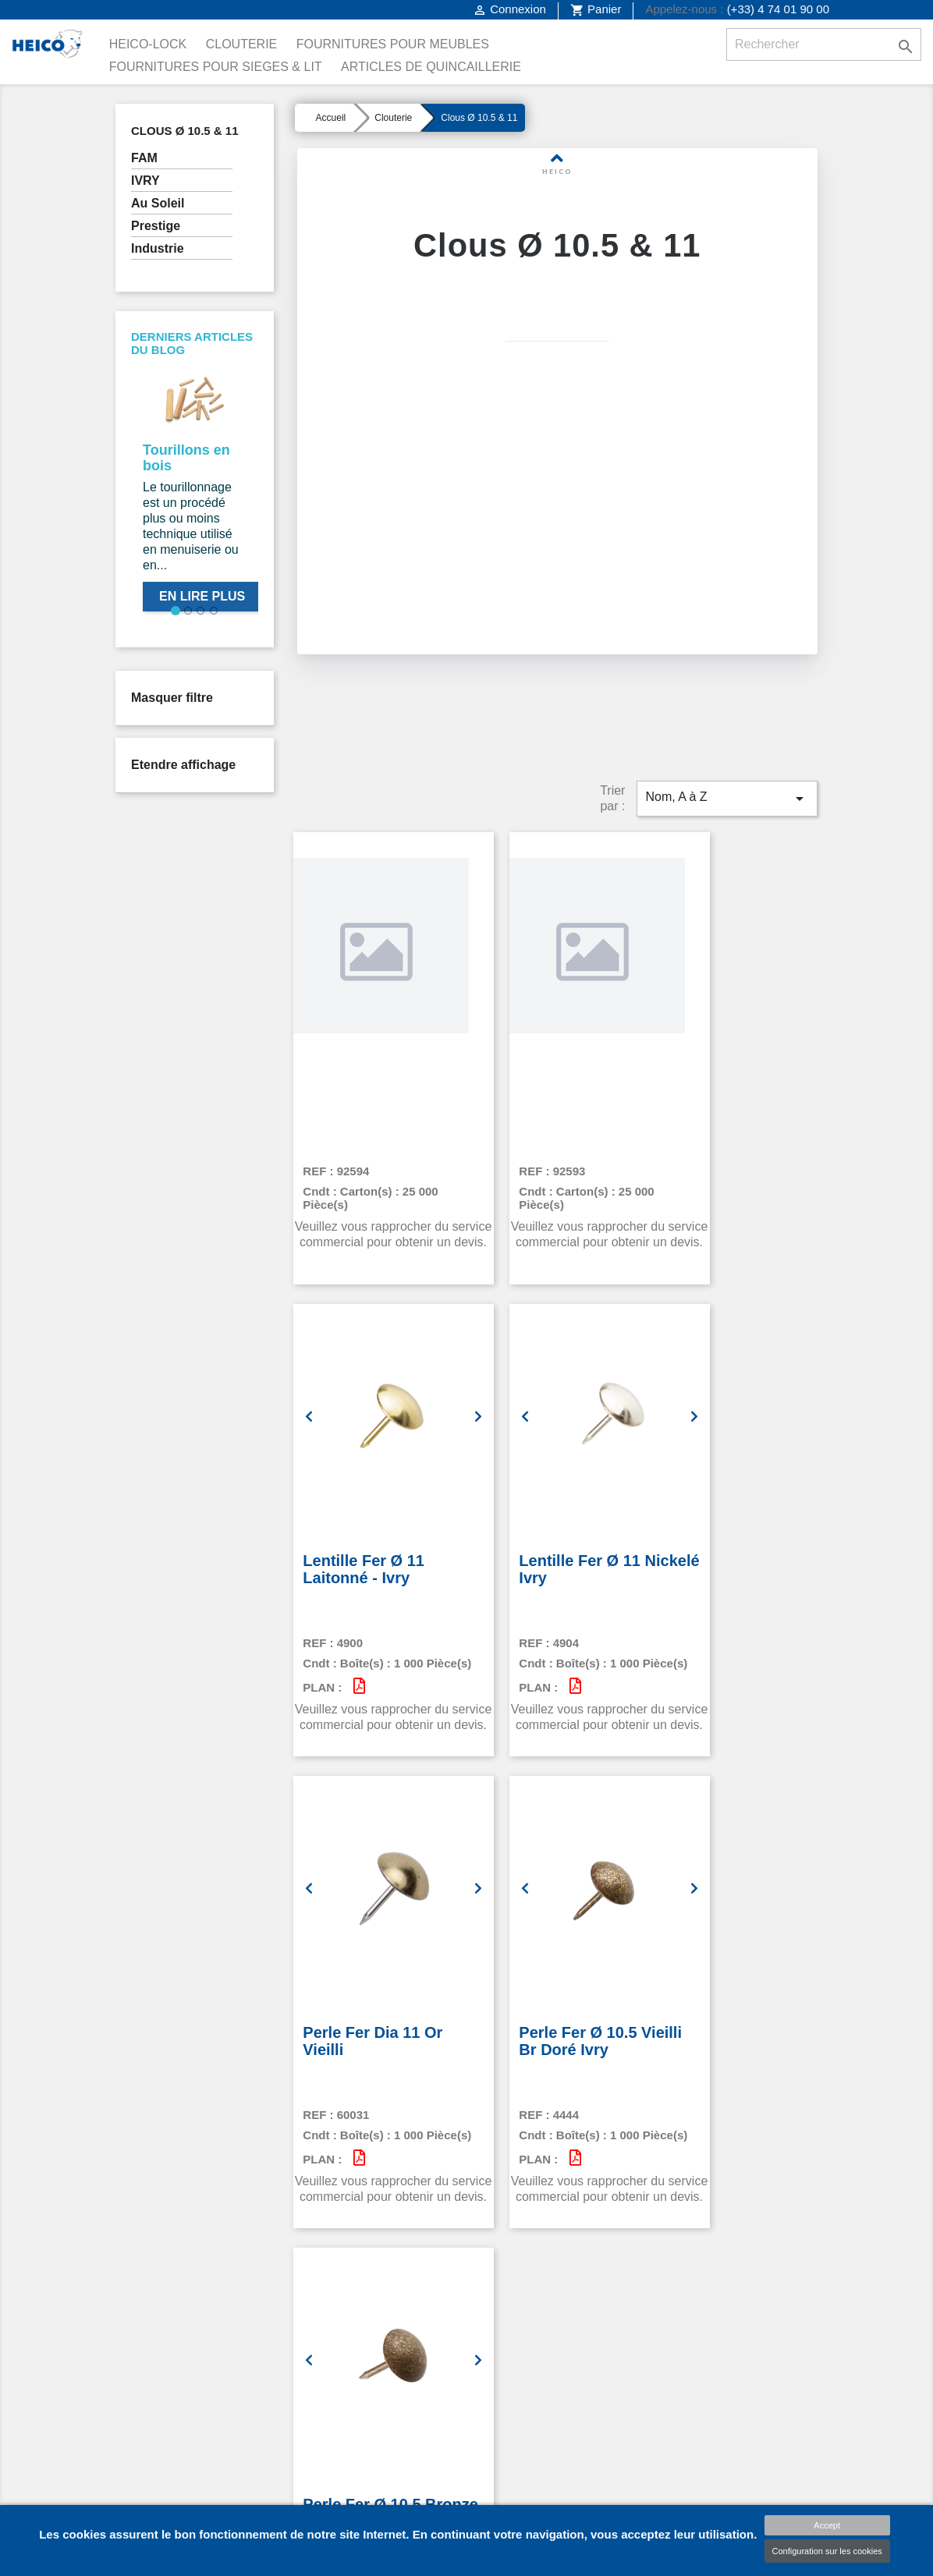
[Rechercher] (823, 44)
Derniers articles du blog (192, 343)
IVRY (145, 180)
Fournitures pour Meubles (392, 44)
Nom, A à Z (727, 756)
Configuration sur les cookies (827, 2551)
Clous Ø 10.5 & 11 (185, 130)
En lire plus (202, 596)
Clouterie (242, 44)
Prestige (155, 225)
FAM (144, 158)
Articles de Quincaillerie (431, 66)
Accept (827, 2525)
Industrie (157, 248)
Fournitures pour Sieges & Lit (215, 66)
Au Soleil (157, 203)
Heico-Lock (148, 44)
